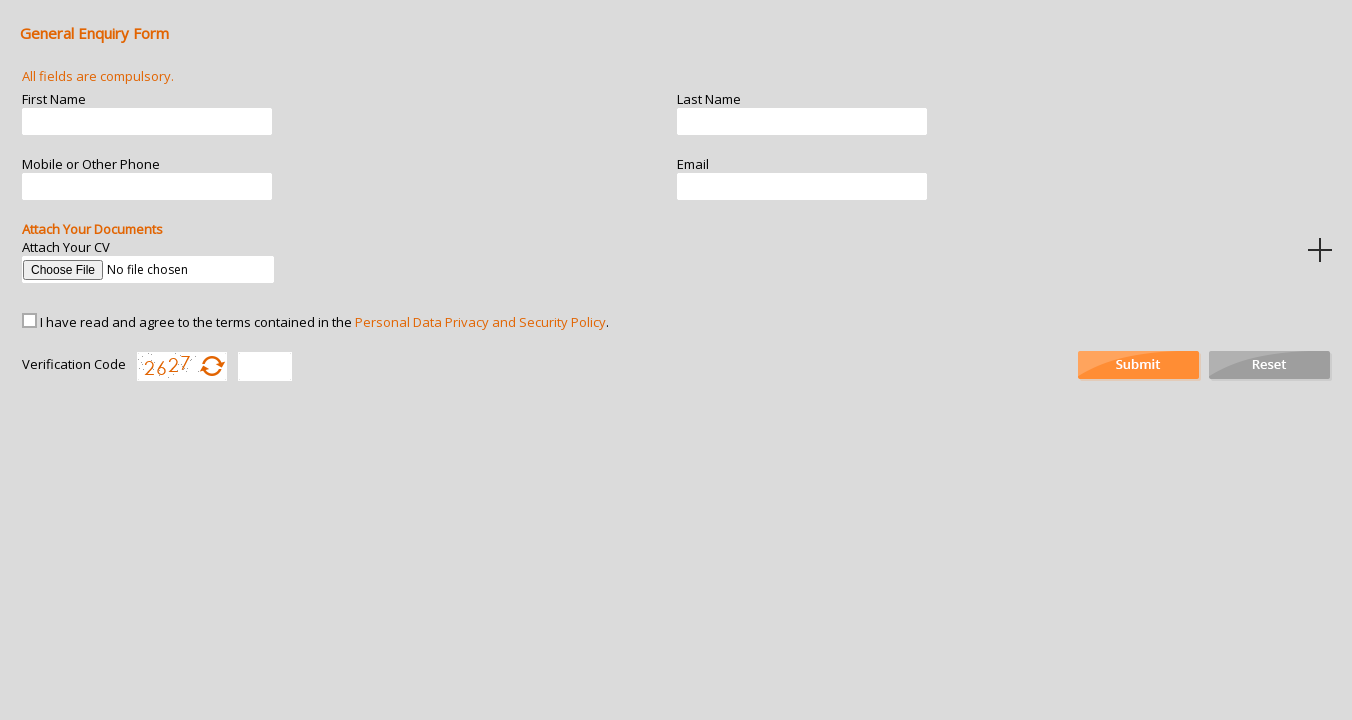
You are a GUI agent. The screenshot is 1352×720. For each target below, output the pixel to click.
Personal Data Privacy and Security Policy (480, 322)
